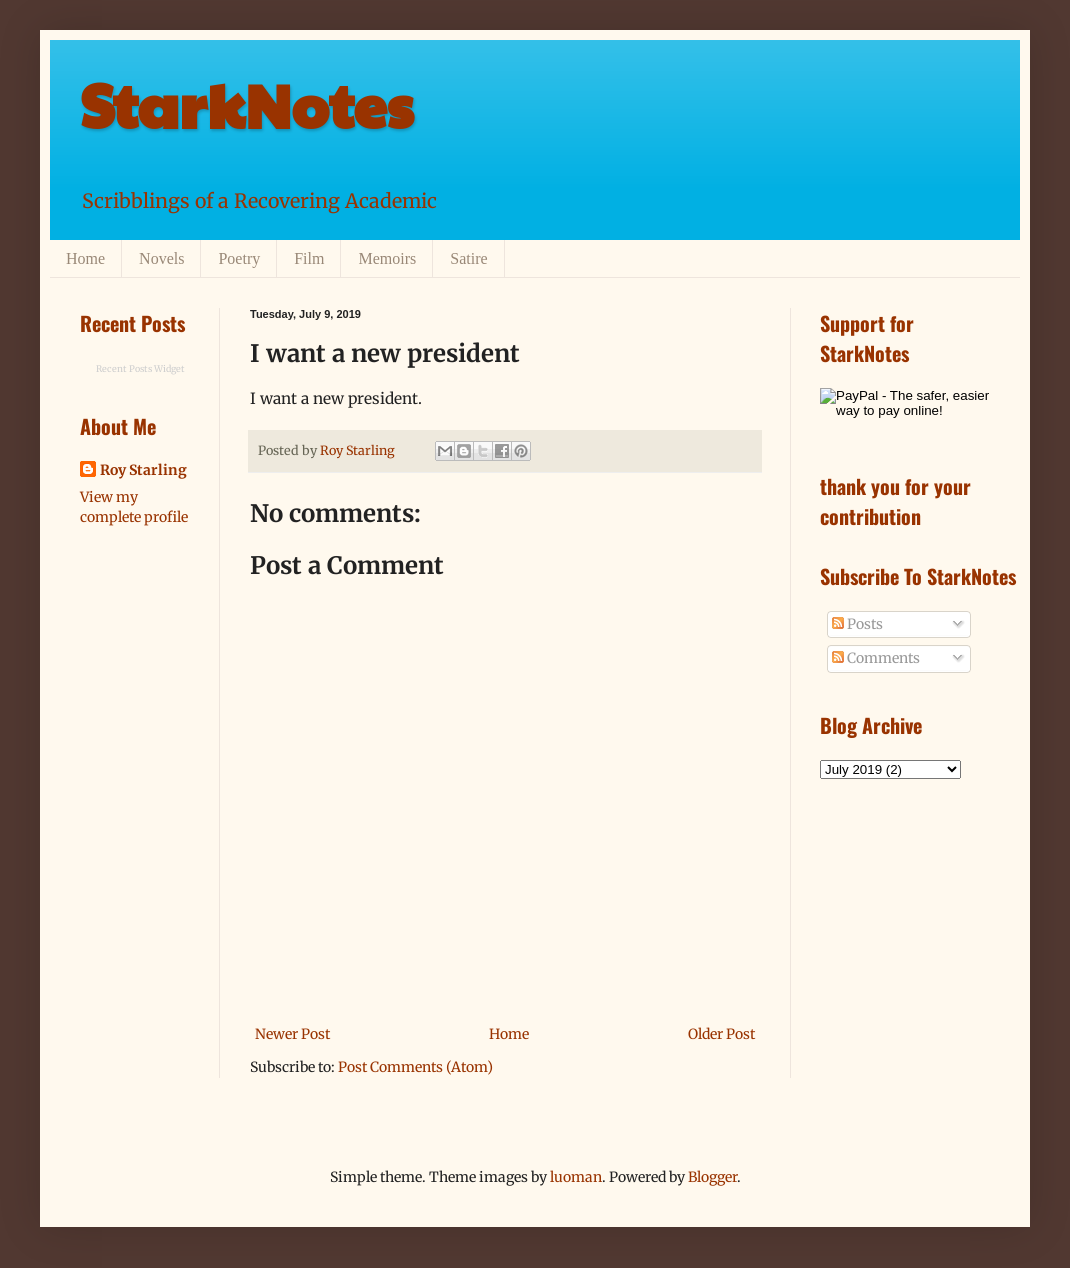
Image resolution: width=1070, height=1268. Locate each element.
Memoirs (387, 258)
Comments (876, 658)
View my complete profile (134, 507)
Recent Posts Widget (140, 368)
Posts (857, 624)
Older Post (721, 1034)
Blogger (712, 1177)
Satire (468, 258)
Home (85, 258)
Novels (161, 258)
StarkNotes (246, 104)
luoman (576, 1177)
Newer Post (292, 1034)
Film (309, 258)
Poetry (239, 258)
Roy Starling (143, 470)
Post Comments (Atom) (415, 1067)
